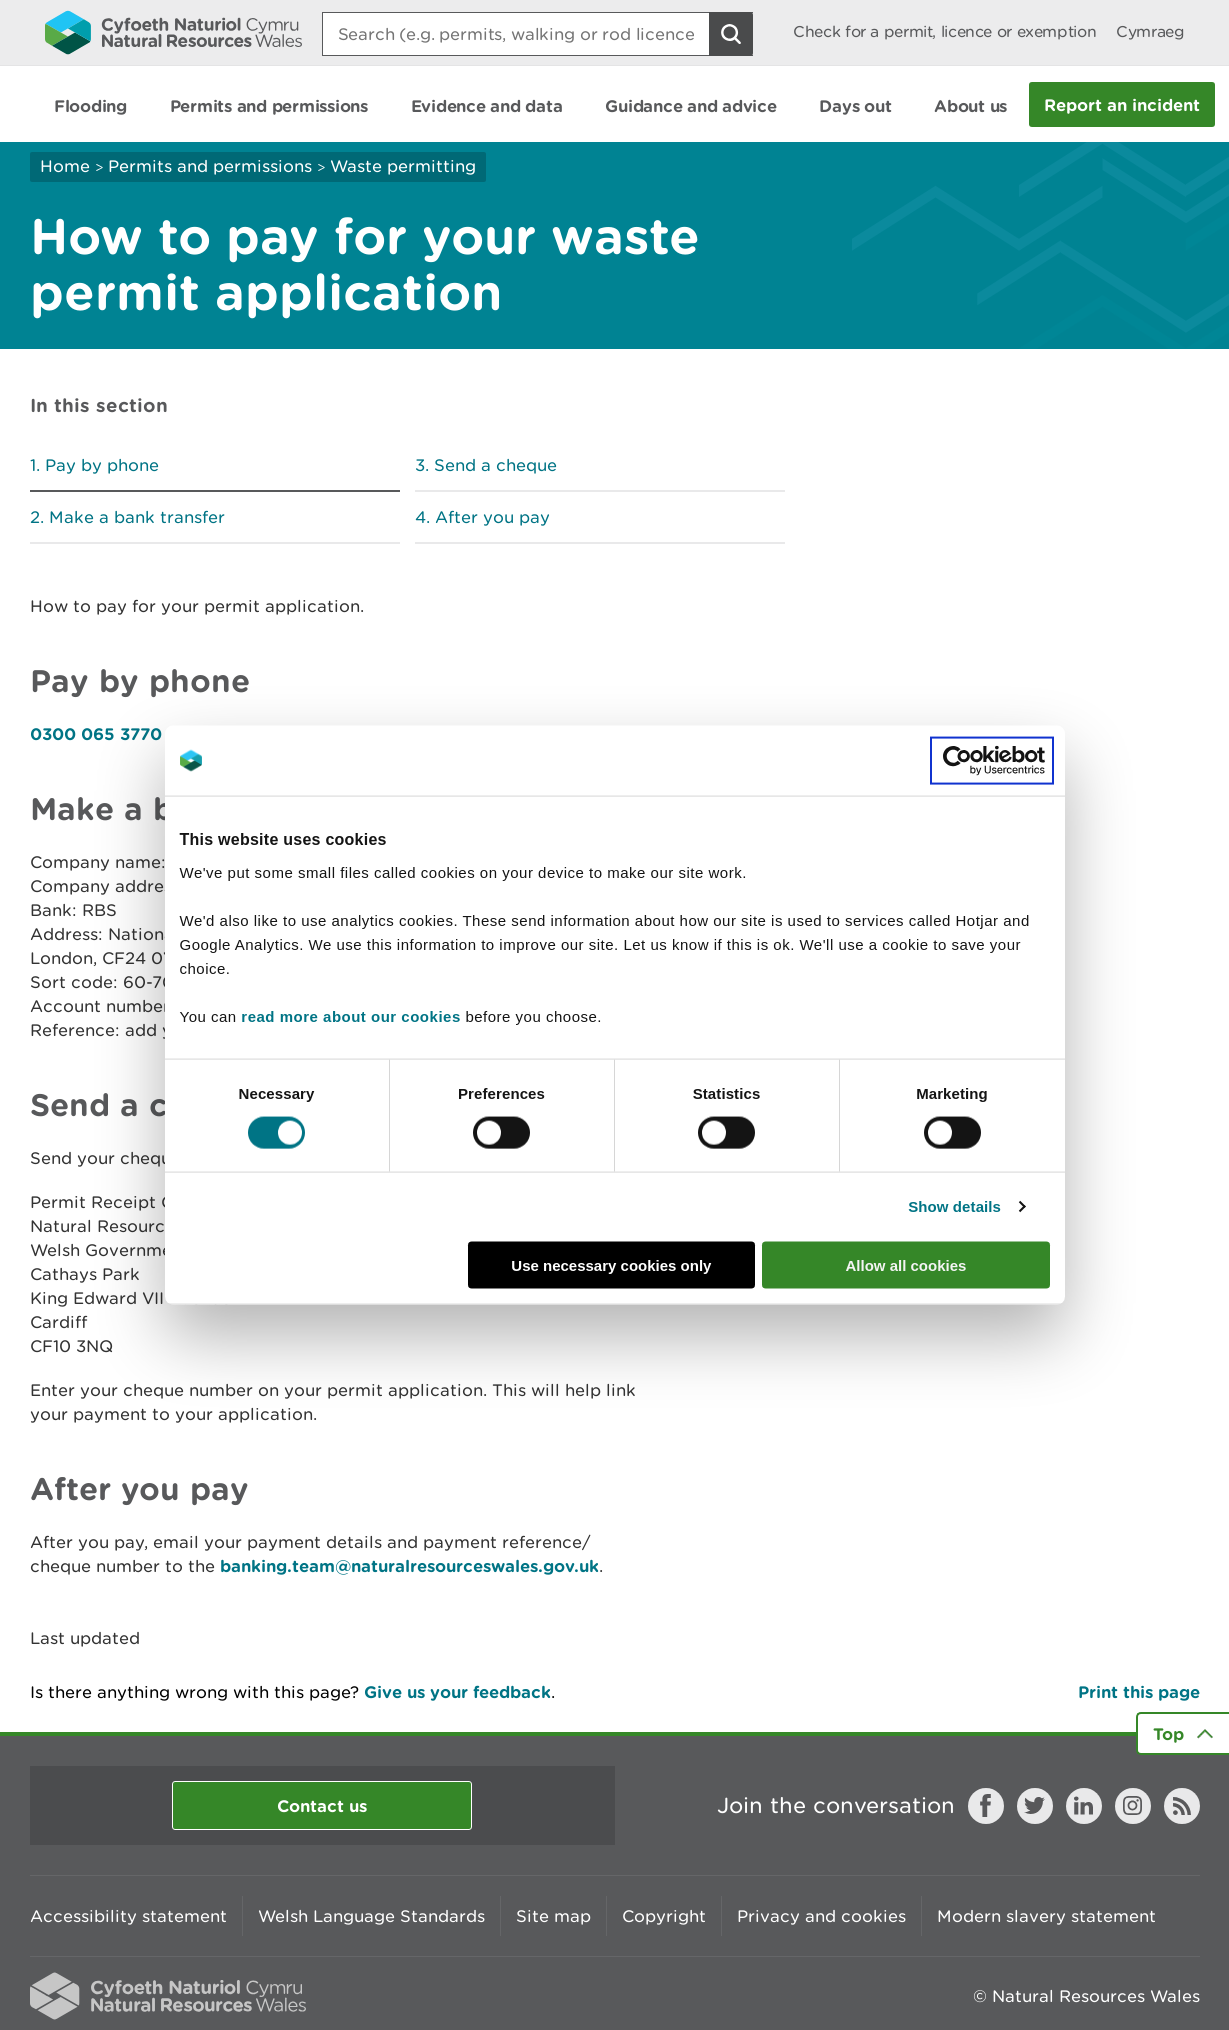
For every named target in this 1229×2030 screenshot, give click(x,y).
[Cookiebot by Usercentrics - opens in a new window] (992, 761)
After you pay (492, 517)
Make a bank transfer (137, 517)
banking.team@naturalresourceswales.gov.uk (409, 1565)
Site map (553, 1916)
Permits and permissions (210, 166)
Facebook (986, 1806)
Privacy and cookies (821, 1916)
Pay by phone (102, 465)
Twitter (1035, 1806)
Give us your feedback (457, 1691)
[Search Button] (731, 34)
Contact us (322, 1805)
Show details (954, 1206)
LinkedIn (1084, 1806)
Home (65, 166)
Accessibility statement (128, 1916)
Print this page (1139, 1691)
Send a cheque (495, 465)
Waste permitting (403, 166)
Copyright (664, 1916)
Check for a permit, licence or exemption (944, 31)
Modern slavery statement (1046, 1916)
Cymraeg (1150, 31)
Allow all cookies (906, 1264)
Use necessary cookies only (611, 1264)
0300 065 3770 (96, 733)
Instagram (1133, 1806)
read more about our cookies (350, 1015)
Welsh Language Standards (371, 1916)
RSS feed (1182, 1806)
